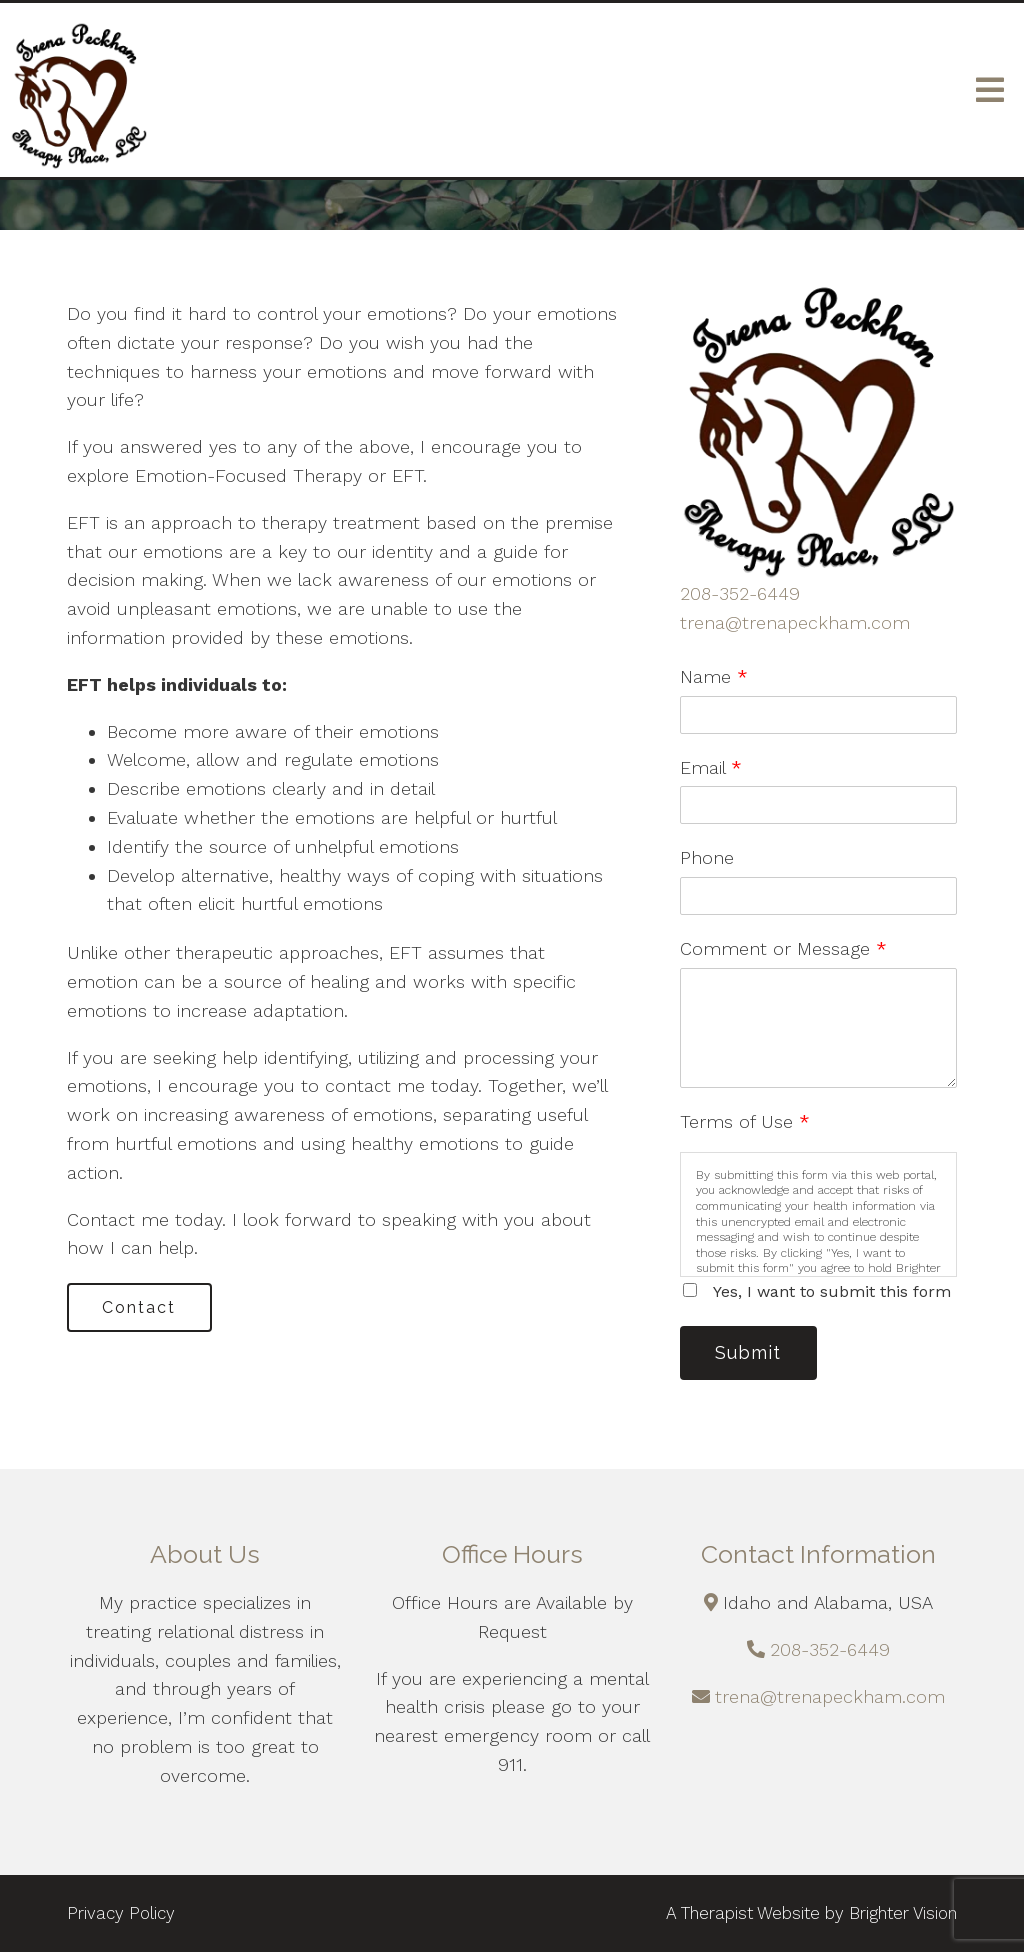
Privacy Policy (121, 1914)
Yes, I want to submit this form (832, 1291)
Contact (141, 1307)
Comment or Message (783, 948)
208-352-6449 (740, 593)
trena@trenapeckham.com (795, 622)
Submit (750, 1353)
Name (714, 676)
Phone (707, 857)
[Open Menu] (990, 90)
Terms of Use (745, 1121)
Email (711, 767)
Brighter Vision (903, 1914)
